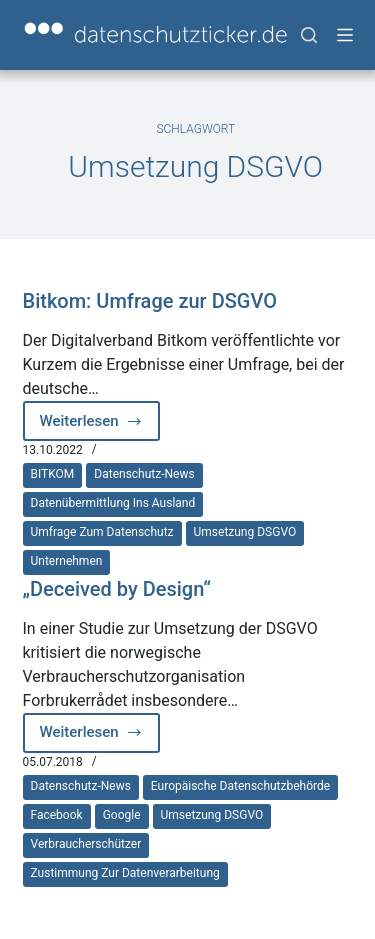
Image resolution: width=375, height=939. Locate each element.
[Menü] (345, 35)
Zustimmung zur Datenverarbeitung (125, 873)
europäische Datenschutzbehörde (240, 786)
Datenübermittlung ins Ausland (113, 503)
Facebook (57, 815)
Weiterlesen (94, 426)
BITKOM (53, 474)
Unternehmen (67, 561)
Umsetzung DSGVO (245, 532)
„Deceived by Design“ (117, 589)
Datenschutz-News (144, 474)
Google (122, 815)
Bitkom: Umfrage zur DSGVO (150, 301)
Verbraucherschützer (86, 844)
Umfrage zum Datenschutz (102, 532)
